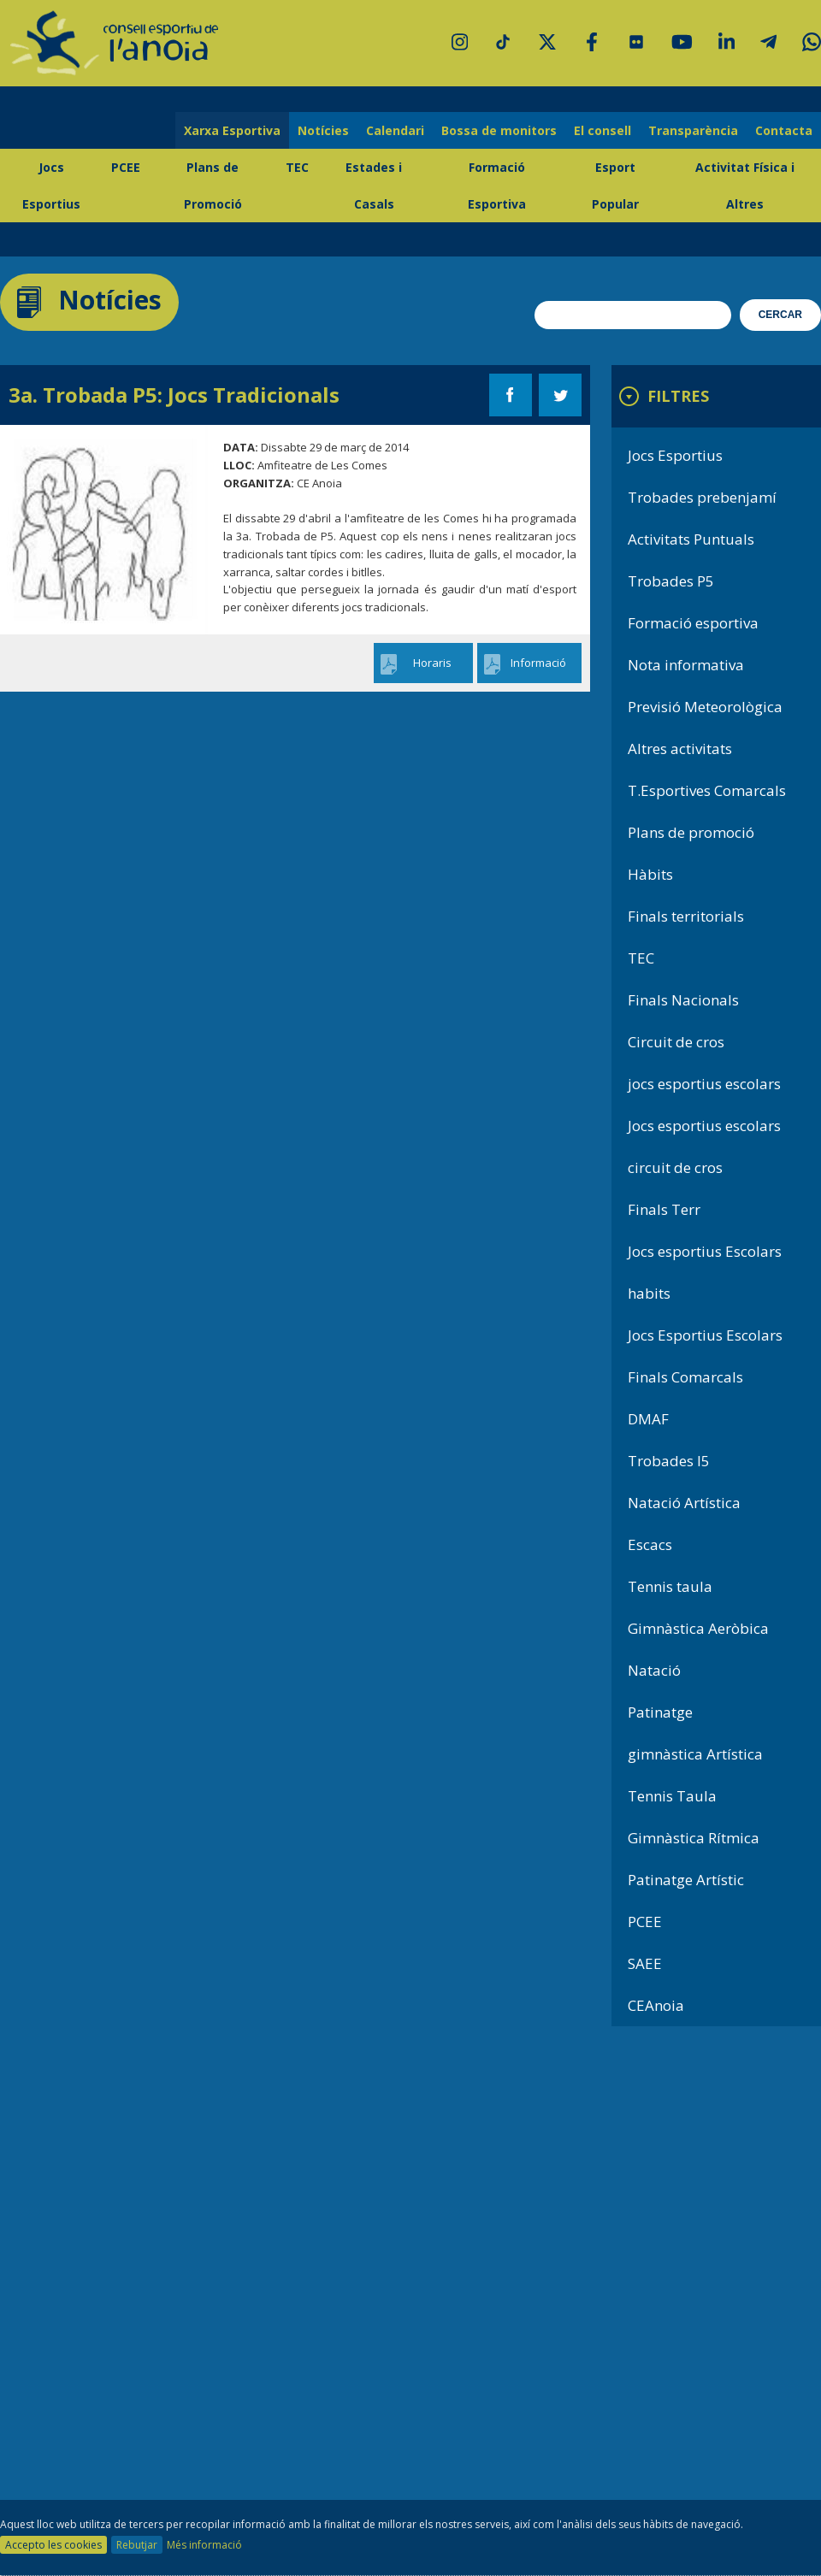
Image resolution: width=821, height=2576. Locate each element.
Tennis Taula (672, 1796)
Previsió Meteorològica (705, 706)
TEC (297, 167)
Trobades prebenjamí (702, 497)
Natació (654, 1670)
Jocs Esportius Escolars (705, 1335)
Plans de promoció (691, 832)
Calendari (395, 130)
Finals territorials (686, 916)
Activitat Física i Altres (744, 185)
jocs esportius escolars (704, 1083)
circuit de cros (675, 1167)
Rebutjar (136, 2545)
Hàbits (650, 874)
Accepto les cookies (53, 2545)
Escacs (650, 1544)
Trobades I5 (669, 1461)
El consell (602, 130)
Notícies (323, 130)
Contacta (783, 130)
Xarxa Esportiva (232, 130)
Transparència (693, 130)
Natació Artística (684, 1502)
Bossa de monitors (499, 130)
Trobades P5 (671, 581)
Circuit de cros (676, 1042)
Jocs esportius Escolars (705, 1251)
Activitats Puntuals (691, 539)
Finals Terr (664, 1209)
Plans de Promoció (213, 185)
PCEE (125, 167)
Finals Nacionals (683, 1000)
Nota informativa (686, 665)
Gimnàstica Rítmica (693, 1838)
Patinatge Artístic (686, 1879)
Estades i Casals (374, 185)
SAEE (645, 1963)
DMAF (648, 1419)
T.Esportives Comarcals (707, 790)
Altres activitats (680, 748)
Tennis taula (670, 1586)
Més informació (204, 2545)
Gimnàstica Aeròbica (698, 1628)
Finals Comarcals (685, 1377)
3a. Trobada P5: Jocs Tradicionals (174, 394)
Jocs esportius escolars (704, 1125)
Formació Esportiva (497, 185)
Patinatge (660, 1712)
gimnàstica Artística (695, 1754)
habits (649, 1293)
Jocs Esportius (51, 185)
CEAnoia (656, 2005)
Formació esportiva (693, 623)
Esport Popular (615, 185)
